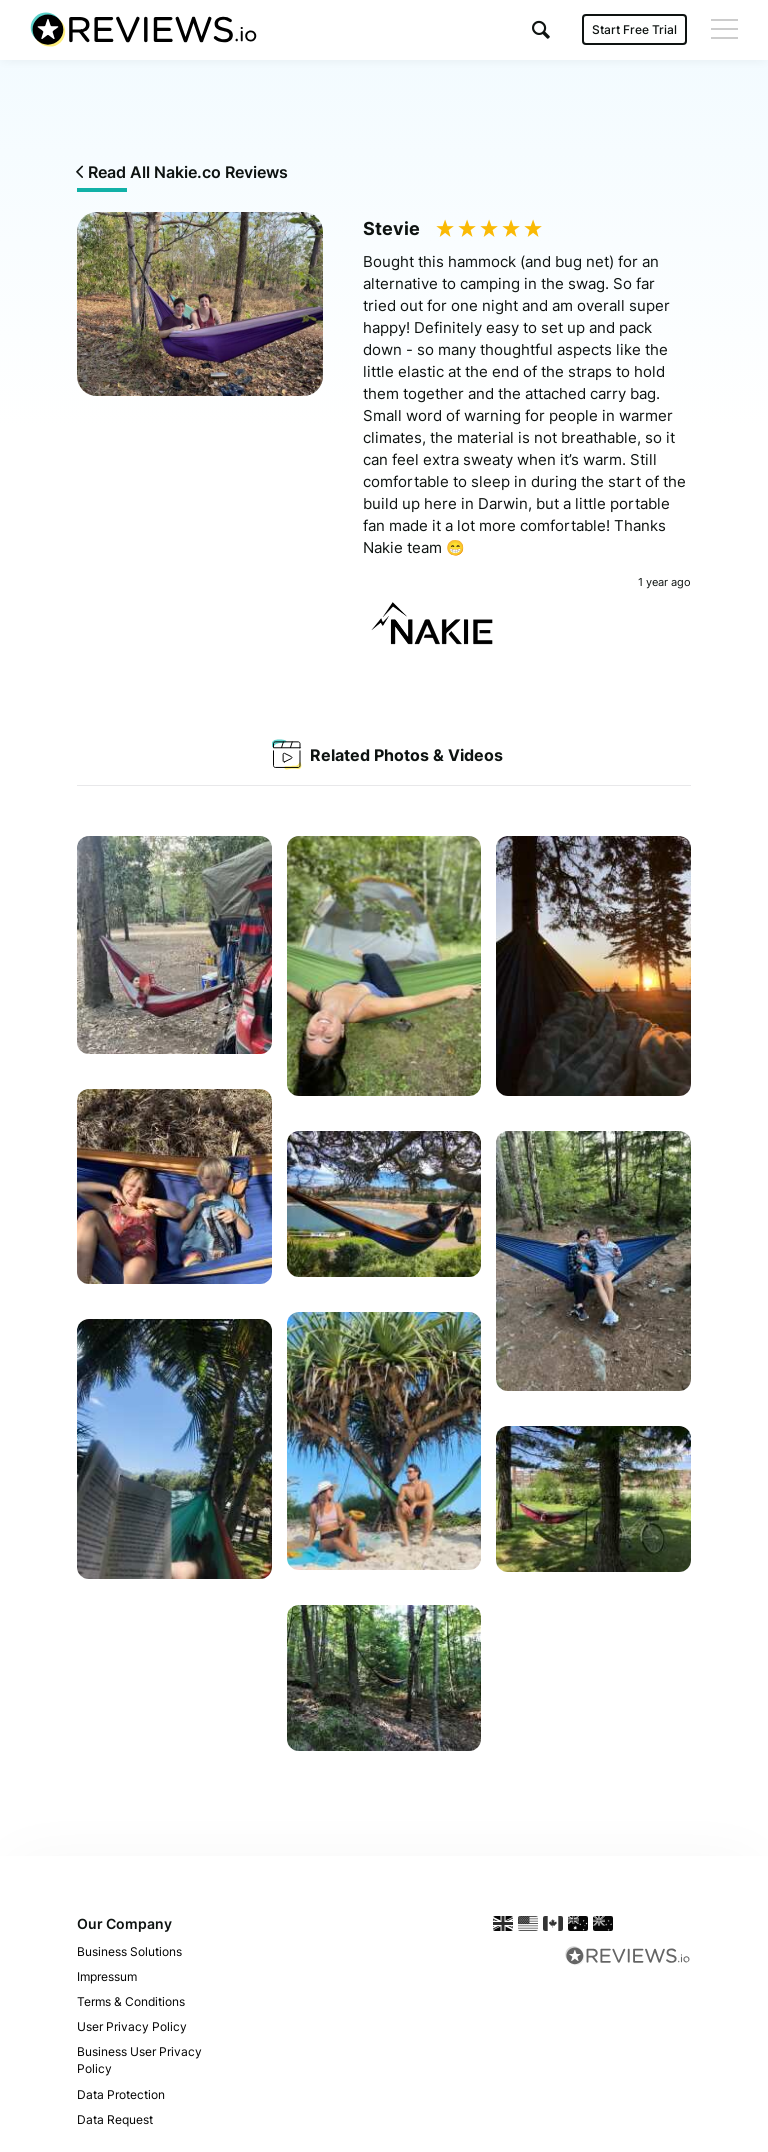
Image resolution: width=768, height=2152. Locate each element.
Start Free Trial (634, 29)
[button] (541, 29)
